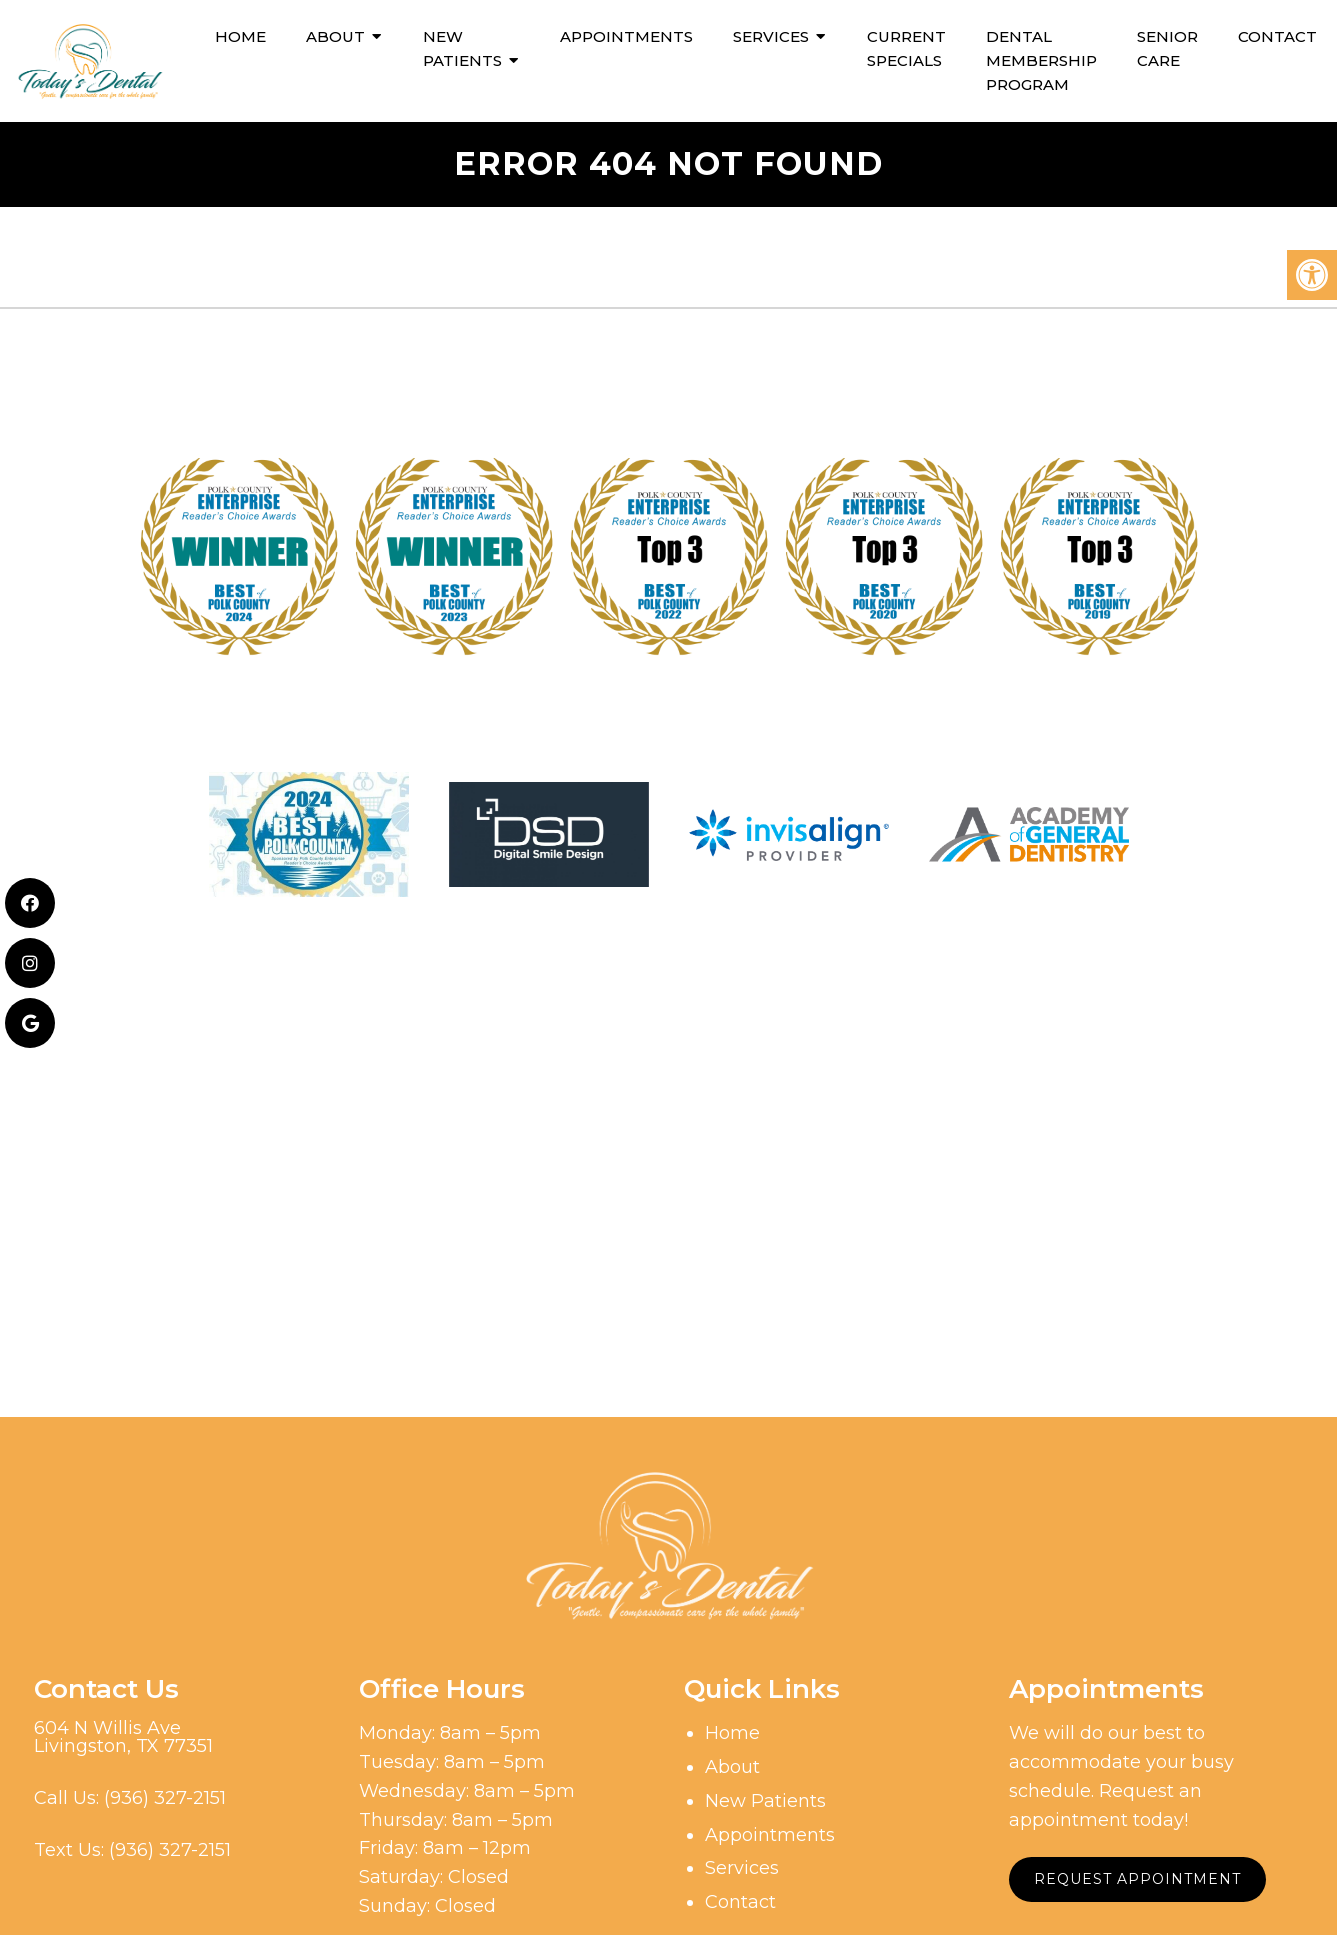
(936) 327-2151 (165, 1798)
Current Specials (906, 48)
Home (240, 36)
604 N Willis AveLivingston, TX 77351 (123, 1737)
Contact (1277, 36)
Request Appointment (1137, 1879)
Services (771, 36)
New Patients (462, 48)
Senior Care (1167, 48)
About (335, 36)
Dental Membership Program (1041, 60)
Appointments (626, 36)
